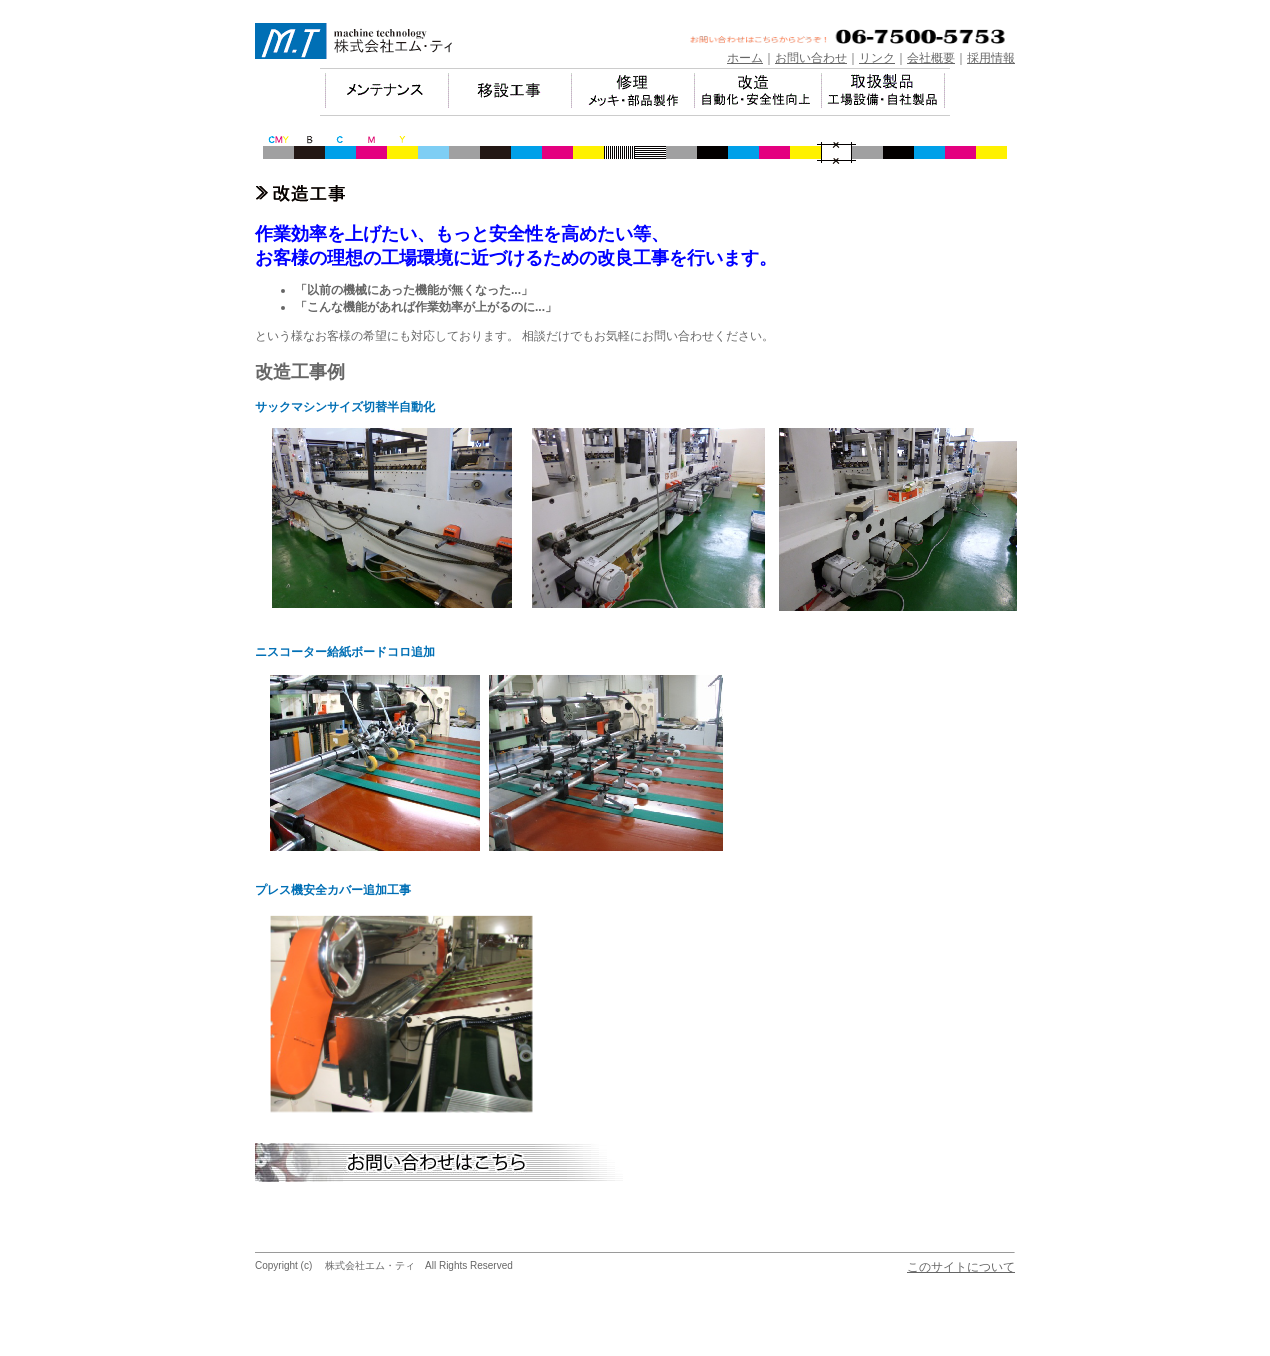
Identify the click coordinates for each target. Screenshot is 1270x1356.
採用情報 (991, 58)
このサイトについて (961, 1267)
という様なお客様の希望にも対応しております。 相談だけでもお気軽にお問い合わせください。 (514, 336)
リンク (877, 58)
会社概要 (931, 58)
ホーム (745, 58)
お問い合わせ (811, 58)
